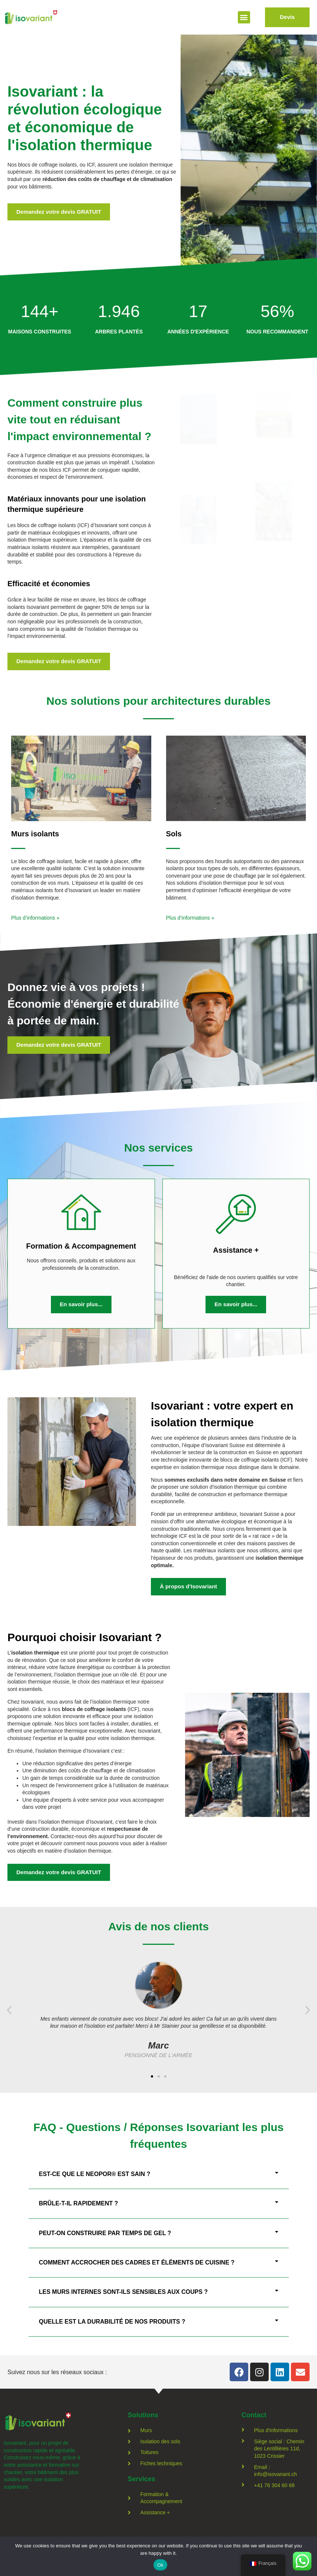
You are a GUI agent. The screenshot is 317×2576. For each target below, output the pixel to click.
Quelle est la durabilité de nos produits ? (112, 2321)
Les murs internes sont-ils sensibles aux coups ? (123, 2292)
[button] (244, 17)
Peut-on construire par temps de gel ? (105, 2233)
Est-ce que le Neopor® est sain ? (95, 2174)
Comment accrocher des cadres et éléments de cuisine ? (137, 2262)
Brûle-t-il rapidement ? (78, 2203)
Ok (160, 2565)
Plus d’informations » (35, 918)
